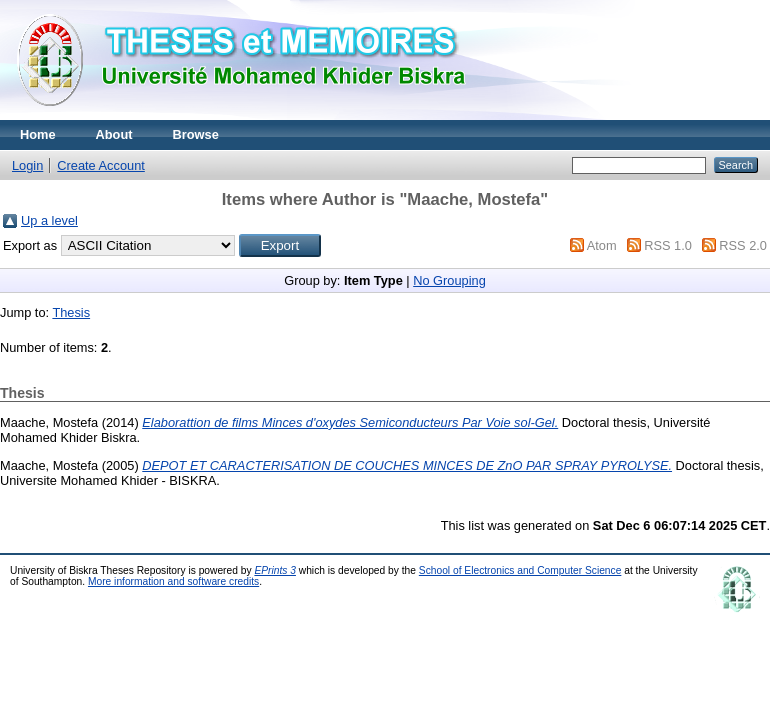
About (114, 134)
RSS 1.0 (668, 245)
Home (38, 134)
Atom (602, 245)
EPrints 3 (275, 570)
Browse (196, 134)
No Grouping (449, 280)
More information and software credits (173, 581)
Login (27, 165)
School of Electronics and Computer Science (520, 570)
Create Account (101, 165)
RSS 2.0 (743, 245)
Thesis (71, 312)
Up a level (49, 220)
